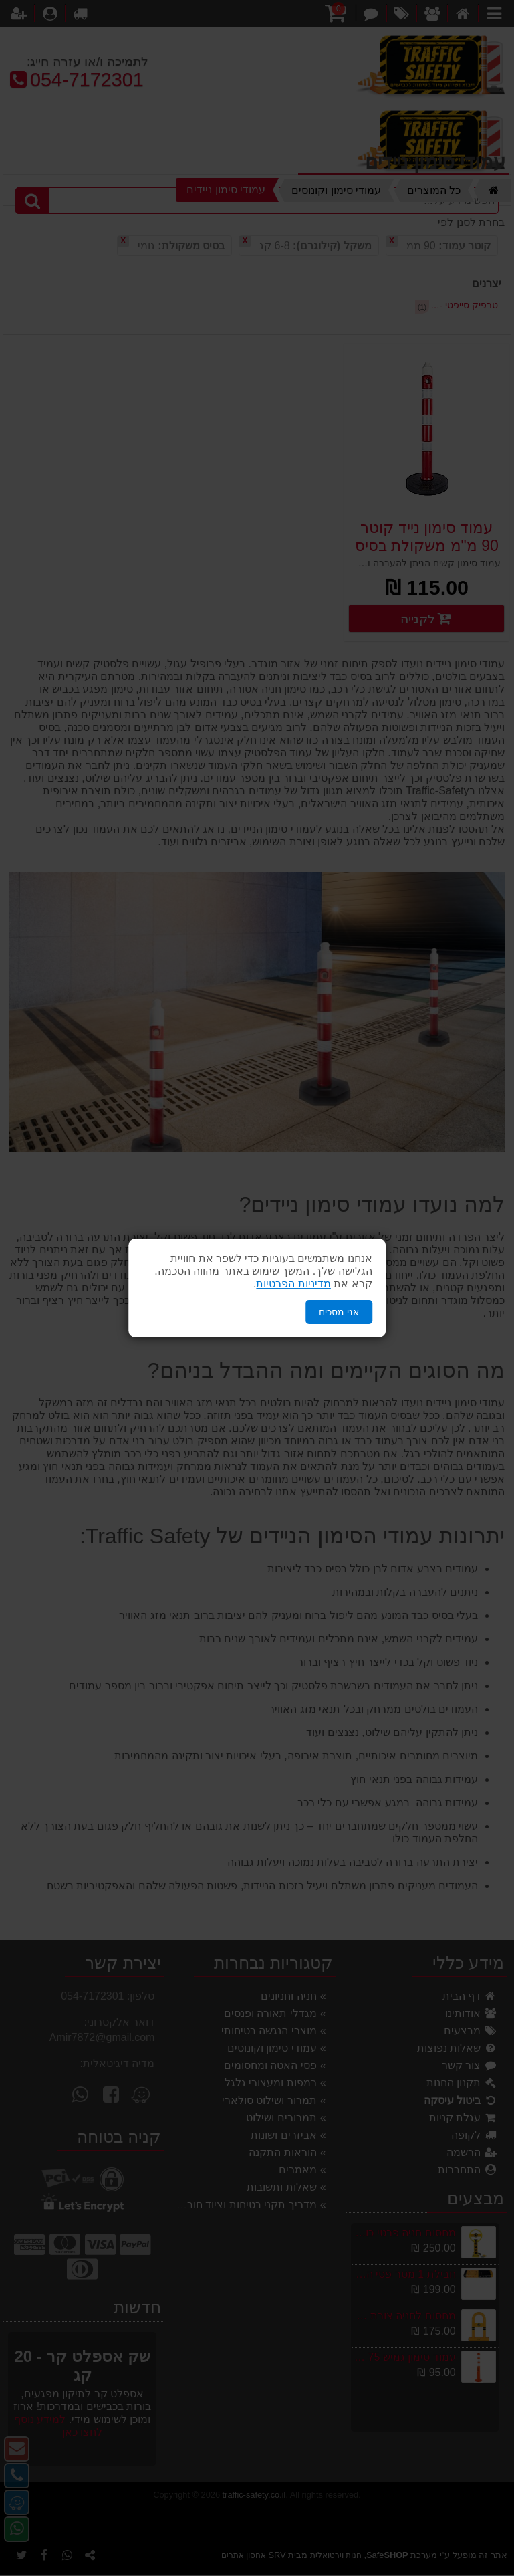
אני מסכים (339, 1312)
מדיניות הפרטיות (293, 1283)
